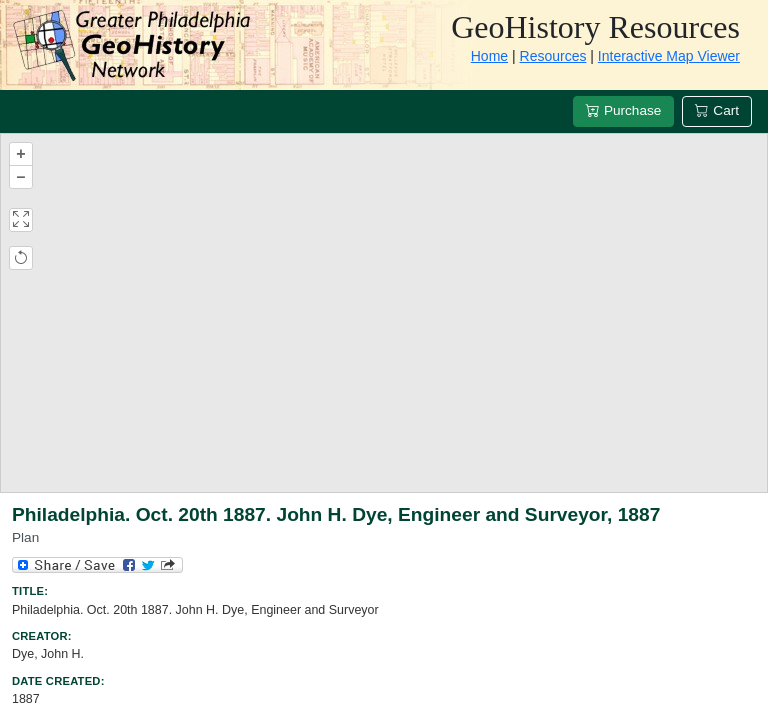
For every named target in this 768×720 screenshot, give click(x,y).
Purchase (623, 110)
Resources (553, 56)
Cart (717, 110)
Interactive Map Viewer (669, 56)
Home (489, 56)
